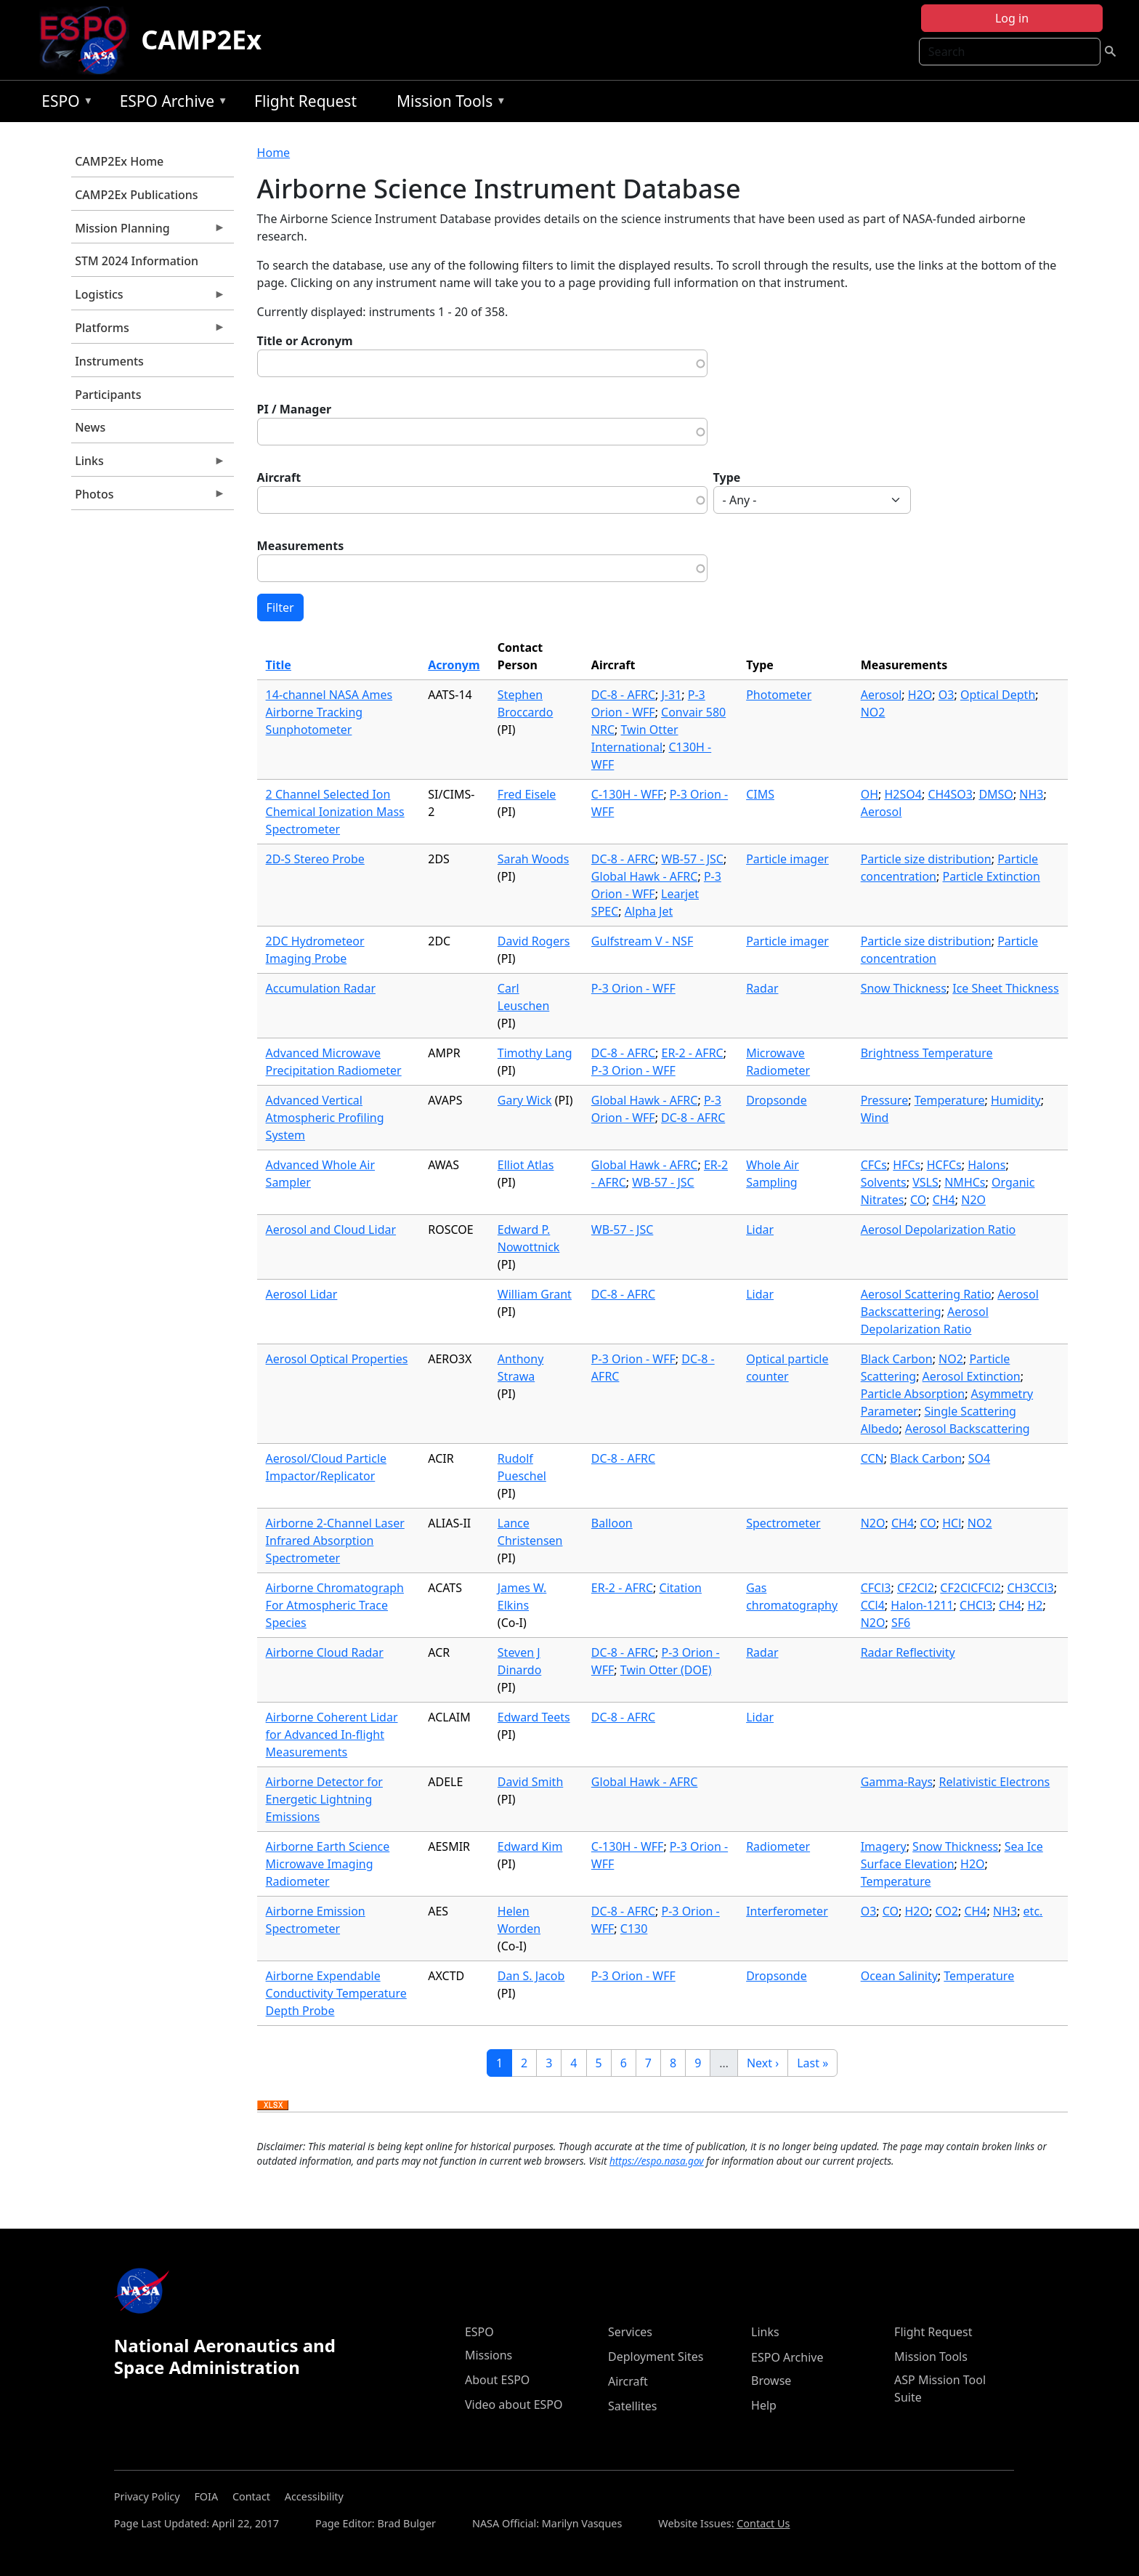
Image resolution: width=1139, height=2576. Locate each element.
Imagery (884, 1846)
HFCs (906, 1165)
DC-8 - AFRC (623, 695)
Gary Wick (525, 1100)
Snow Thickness (904, 988)
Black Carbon (897, 1359)
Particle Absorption (913, 1394)
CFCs (874, 1165)
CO (918, 1200)
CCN (872, 1458)
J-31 (671, 695)
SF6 (900, 1623)
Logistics (148, 298)
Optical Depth (997, 695)
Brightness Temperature (927, 1053)
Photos (148, 497)
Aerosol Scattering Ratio (926, 1294)
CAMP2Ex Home (119, 161)
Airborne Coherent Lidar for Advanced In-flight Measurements (332, 1734)
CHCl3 (976, 1605)
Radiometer (778, 1846)
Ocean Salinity (899, 1976)
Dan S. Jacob (531, 1976)
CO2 (946, 1911)
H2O (920, 695)
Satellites (632, 2406)
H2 (1034, 1605)
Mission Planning (148, 231)
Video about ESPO (514, 2405)
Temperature (950, 1100)
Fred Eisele (527, 794)
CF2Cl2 (915, 1588)
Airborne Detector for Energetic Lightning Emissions (324, 1799)
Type (727, 477)
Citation (681, 1588)
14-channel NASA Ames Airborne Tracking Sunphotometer (329, 712)
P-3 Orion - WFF (633, 988)
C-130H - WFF (627, 794)
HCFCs (944, 1165)
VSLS (925, 1182)
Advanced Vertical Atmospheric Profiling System (325, 1117)
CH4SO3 (950, 794)
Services (630, 2332)
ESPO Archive (170, 103)
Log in (1012, 18)
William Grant (535, 1294)
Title (278, 665)
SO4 (979, 1458)
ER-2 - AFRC (692, 1053)
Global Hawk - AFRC (644, 876)
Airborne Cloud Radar (325, 1652)
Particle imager (787, 859)
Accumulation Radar (321, 988)
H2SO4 (902, 794)
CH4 (944, 1200)
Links (148, 464)
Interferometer (787, 1911)
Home (274, 153)
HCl (951, 1523)
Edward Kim (530, 1846)
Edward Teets (534, 1717)
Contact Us (763, 2523)
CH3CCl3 (1030, 1588)
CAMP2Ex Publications (136, 195)
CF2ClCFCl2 (970, 1588)
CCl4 (873, 1605)
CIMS (760, 794)
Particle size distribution (926, 859)
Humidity (1016, 1100)
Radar (762, 988)
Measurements (300, 546)
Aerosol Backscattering (967, 1429)
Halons (986, 1165)
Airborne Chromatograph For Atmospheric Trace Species (335, 1605)
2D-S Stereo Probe (315, 859)
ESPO (63, 103)
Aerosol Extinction (972, 1376)
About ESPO (497, 2380)
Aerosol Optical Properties (337, 1359)
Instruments (109, 361)
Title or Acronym (305, 341)
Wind (875, 1118)
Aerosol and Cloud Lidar (331, 1229)
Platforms (148, 331)
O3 (946, 695)
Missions (488, 2355)
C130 (634, 1929)
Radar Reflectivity (908, 1652)
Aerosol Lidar (302, 1294)
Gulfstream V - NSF (642, 941)
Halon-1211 (922, 1605)
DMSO (995, 794)
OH (869, 794)
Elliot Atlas (526, 1165)
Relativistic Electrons (994, 1782)
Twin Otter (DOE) (666, 1670)
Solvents (884, 1182)
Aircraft (279, 477)
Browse (771, 2381)
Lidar (760, 1229)
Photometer (778, 695)
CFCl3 (876, 1588)
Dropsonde (776, 1100)
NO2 (873, 712)
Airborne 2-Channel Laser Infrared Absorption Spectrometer (335, 1540)
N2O (973, 1200)
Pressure (885, 1100)
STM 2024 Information (136, 261)
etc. (1033, 1911)
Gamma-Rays (897, 1782)
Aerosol (881, 695)
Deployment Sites (655, 2357)
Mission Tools (447, 103)
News (90, 427)
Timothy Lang (535, 1053)
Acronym (453, 665)
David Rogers (534, 941)
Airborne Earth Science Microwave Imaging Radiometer (328, 1863)
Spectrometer (783, 1523)
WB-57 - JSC (692, 859)
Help (764, 2405)
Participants (108, 395)
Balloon (612, 1523)
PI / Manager (294, 409)
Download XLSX (272, 2106)
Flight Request (305, 101)
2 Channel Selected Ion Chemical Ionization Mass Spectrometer (335, 811)
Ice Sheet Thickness (1005, 988)
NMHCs (964, 1182)
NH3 (1031, 794)
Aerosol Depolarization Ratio (938, 1229)
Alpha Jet (649, 911)
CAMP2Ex (201, 39)
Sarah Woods (534, 859)
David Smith (530, 1782)
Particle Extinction (990, 876)
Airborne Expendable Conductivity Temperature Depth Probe (336, 1993)
